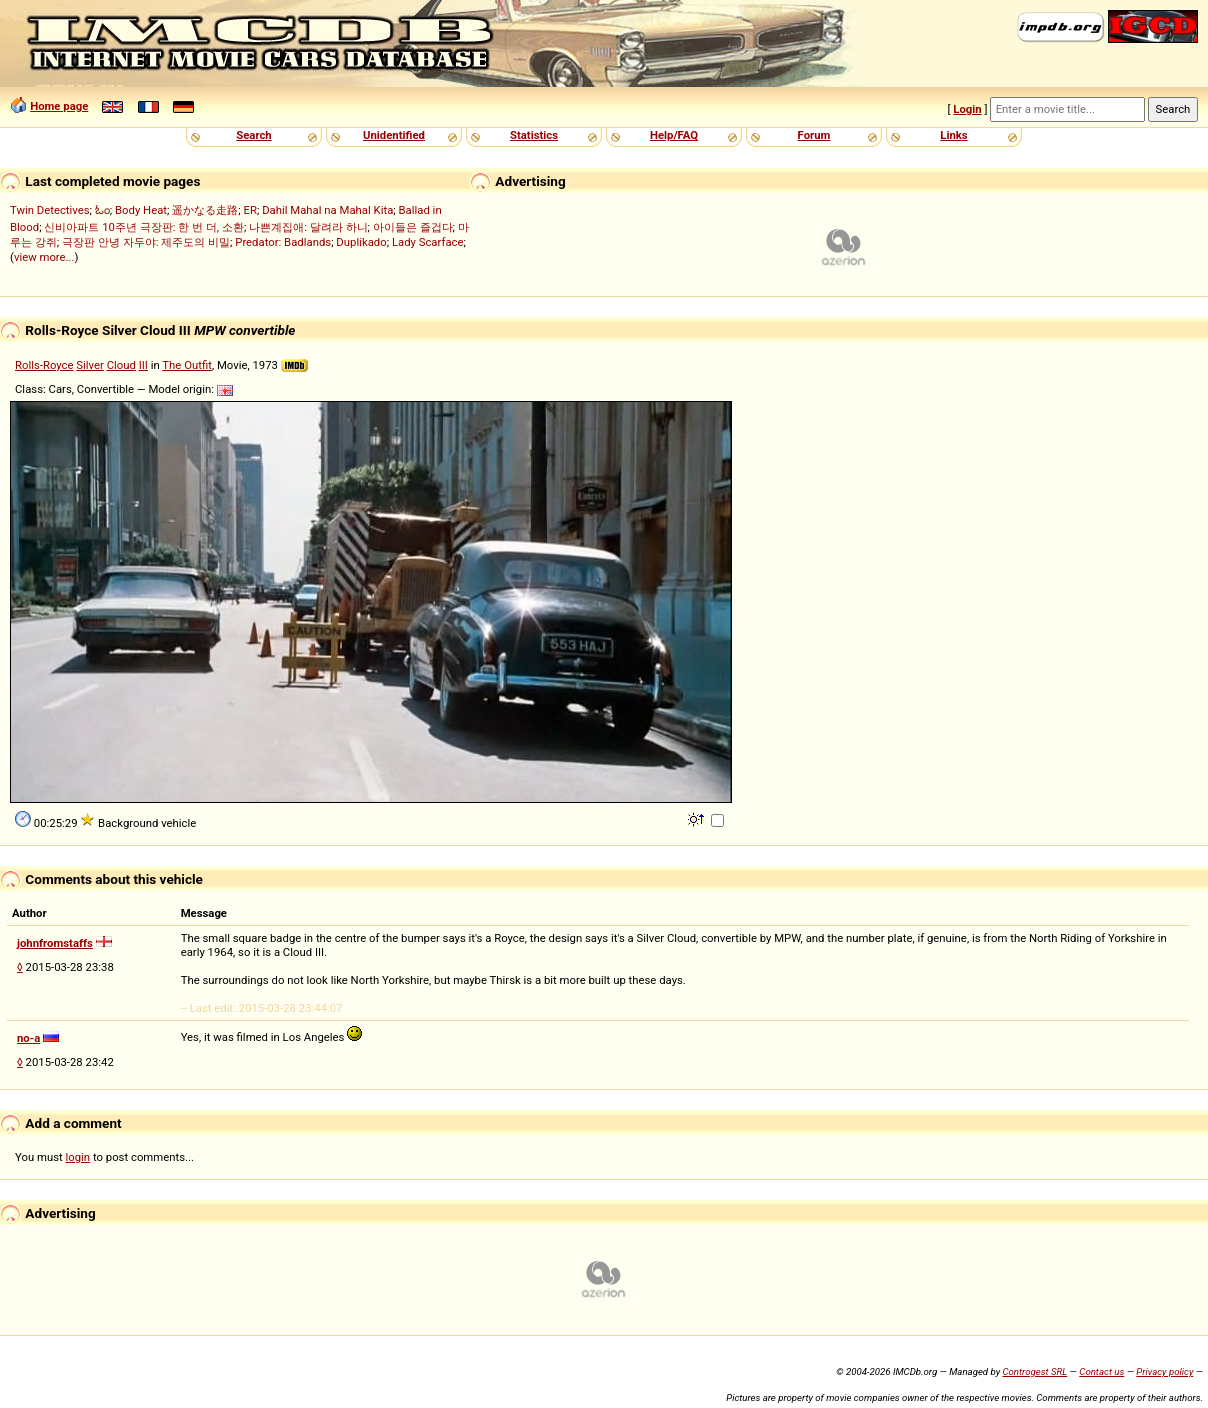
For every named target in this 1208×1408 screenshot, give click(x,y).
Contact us (1101, 1371)
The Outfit (187, 365)
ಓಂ (102, 210)
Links (953, 135)
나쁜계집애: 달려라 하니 (308, 227)
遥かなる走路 (205, 210)
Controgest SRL (1034, 1371)
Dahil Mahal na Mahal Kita (327, 210)
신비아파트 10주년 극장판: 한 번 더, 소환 (144, 227)
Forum (814, 135)
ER (250, 210)
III (143, 365)
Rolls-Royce (44, 365)
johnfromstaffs (55, 943)
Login (967, 109)
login (78, 1157)
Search (253, 135)
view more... (44, 257)
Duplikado (361, 242)
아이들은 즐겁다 (413, 227)
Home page (59, 106)
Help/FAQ (674, 135)
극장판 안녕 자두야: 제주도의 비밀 (146, 242)
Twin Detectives (50, 210)
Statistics (534, 135)
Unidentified (394, 135)
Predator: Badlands (283, 242)
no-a (28, 1038)
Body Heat (141, 210)
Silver (90, 365)
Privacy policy (1164, 1371)
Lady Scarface (428, 242)
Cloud (121, 365)
